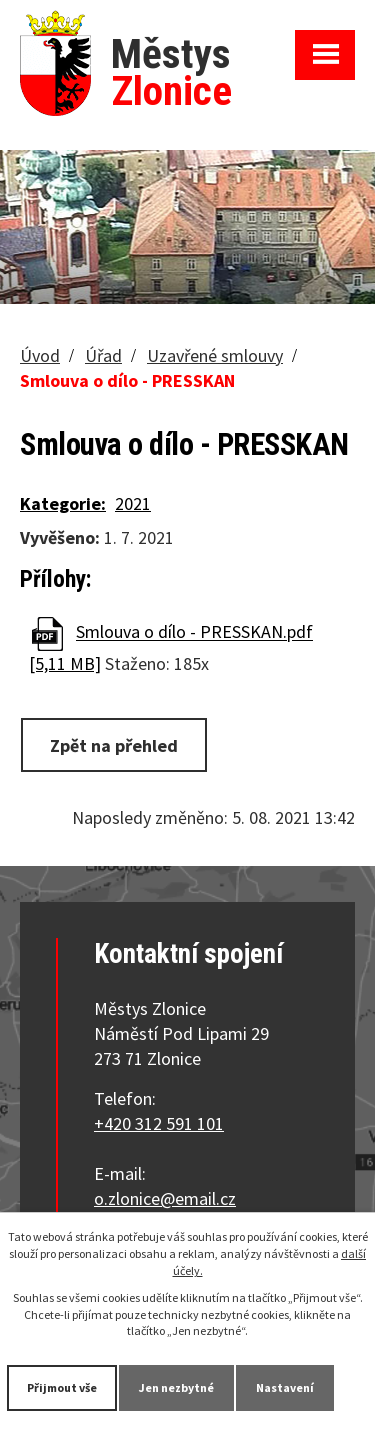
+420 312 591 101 (159, 1123)
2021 (133, 503)
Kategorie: (63, 503)
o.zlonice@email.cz (165, 1198)
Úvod (40, 355)
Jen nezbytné (176, 1387)
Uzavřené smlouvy (215, 355)
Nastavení (285, 1387)
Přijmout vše (62, 1387)
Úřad (103, 355)
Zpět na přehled (114, 745)
